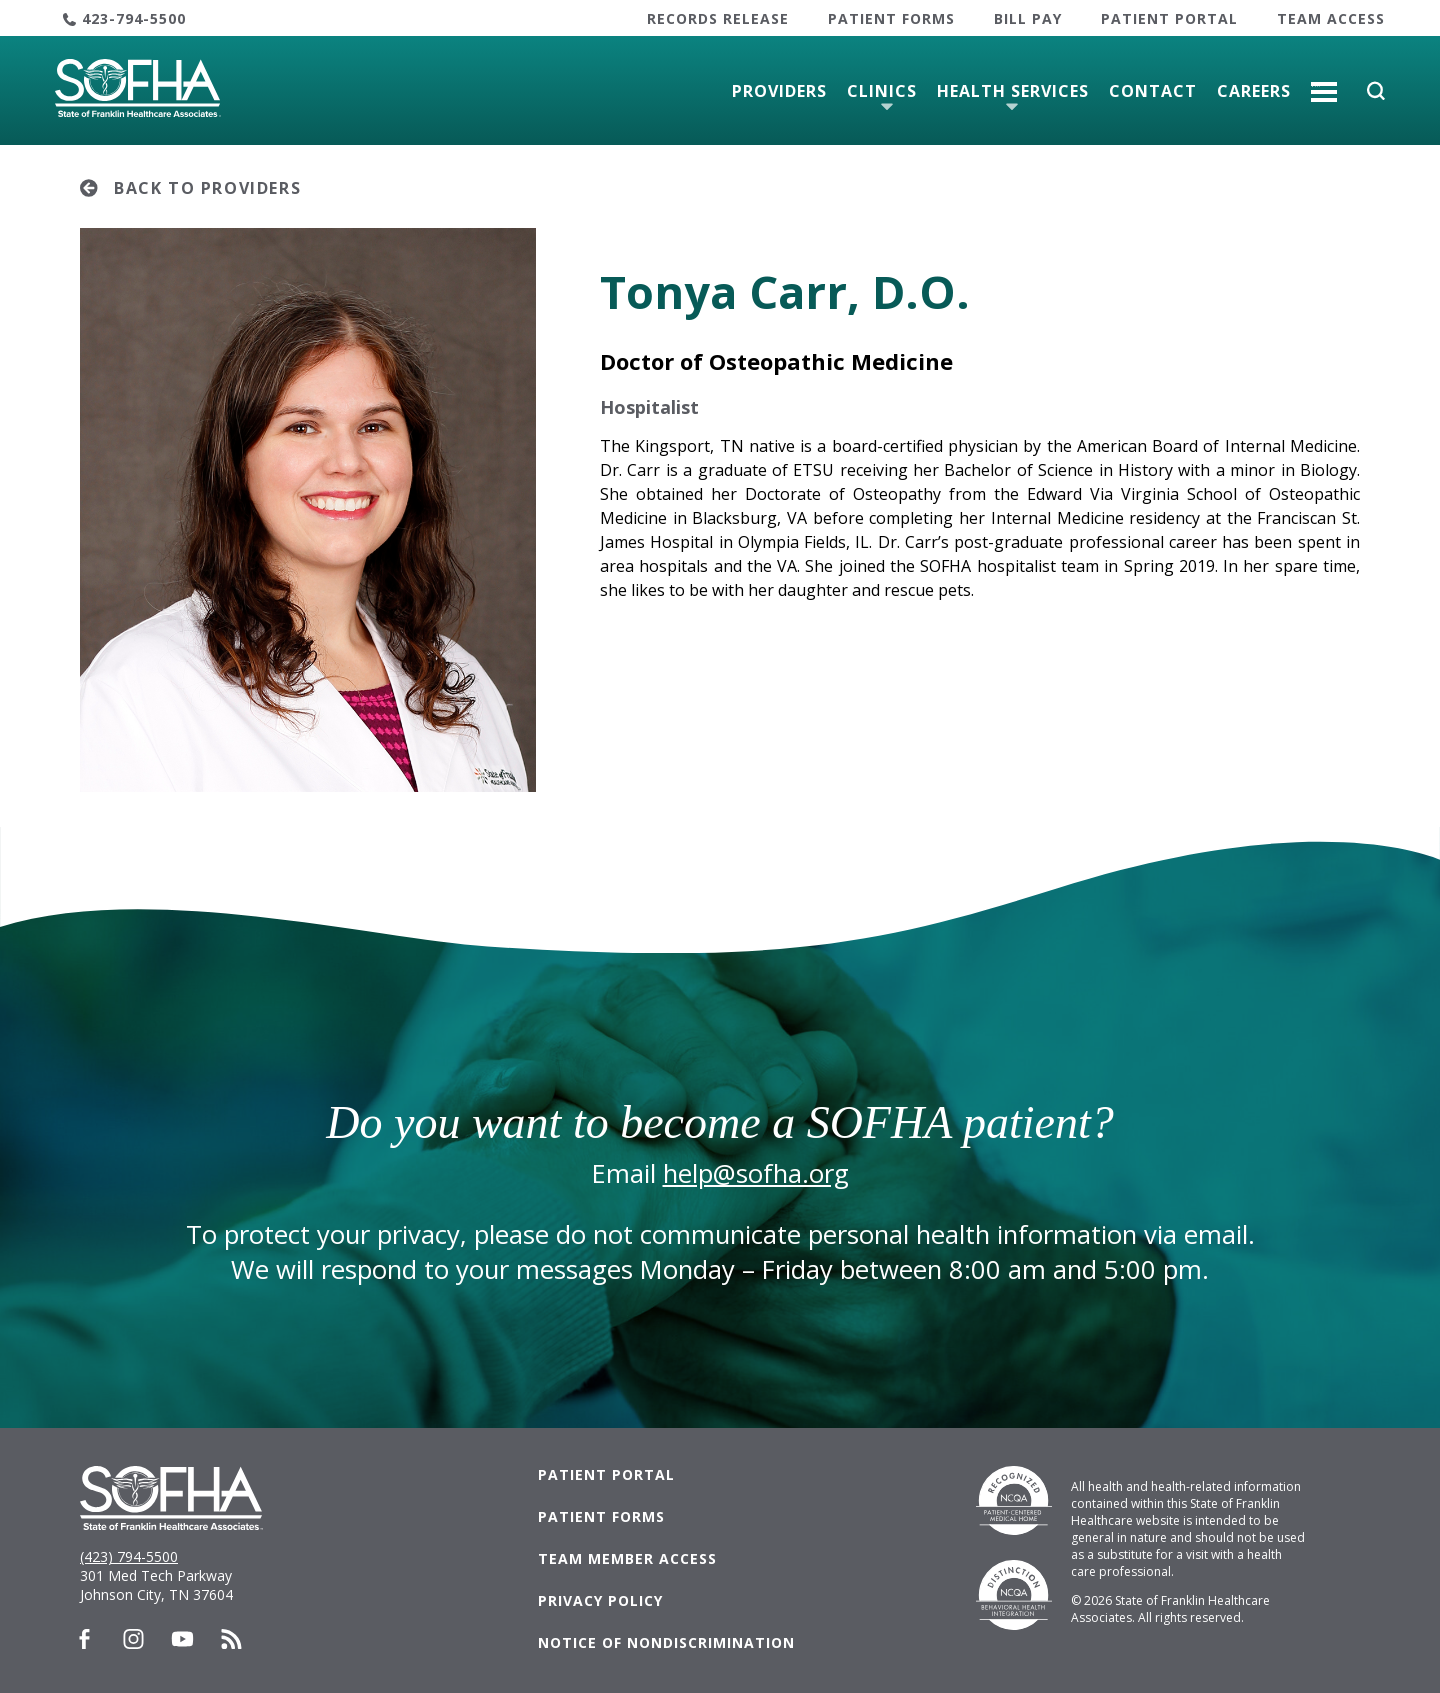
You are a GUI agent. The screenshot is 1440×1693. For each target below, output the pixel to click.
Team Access (1331, 18)
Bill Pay (1028, 18)
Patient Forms (891, 18)
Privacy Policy (600, 1600)
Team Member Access (627, 1558)
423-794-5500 (134, 18)
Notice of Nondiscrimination (666, 1642)
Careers (1254, 91)
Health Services (1013, 91)
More (1324, 84)
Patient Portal (1169, 18)
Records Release (718, 18)
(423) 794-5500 (129, 1556)
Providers (779, 91)
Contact (1153, 91)
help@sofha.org (756, 1173)
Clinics (882, 91)
